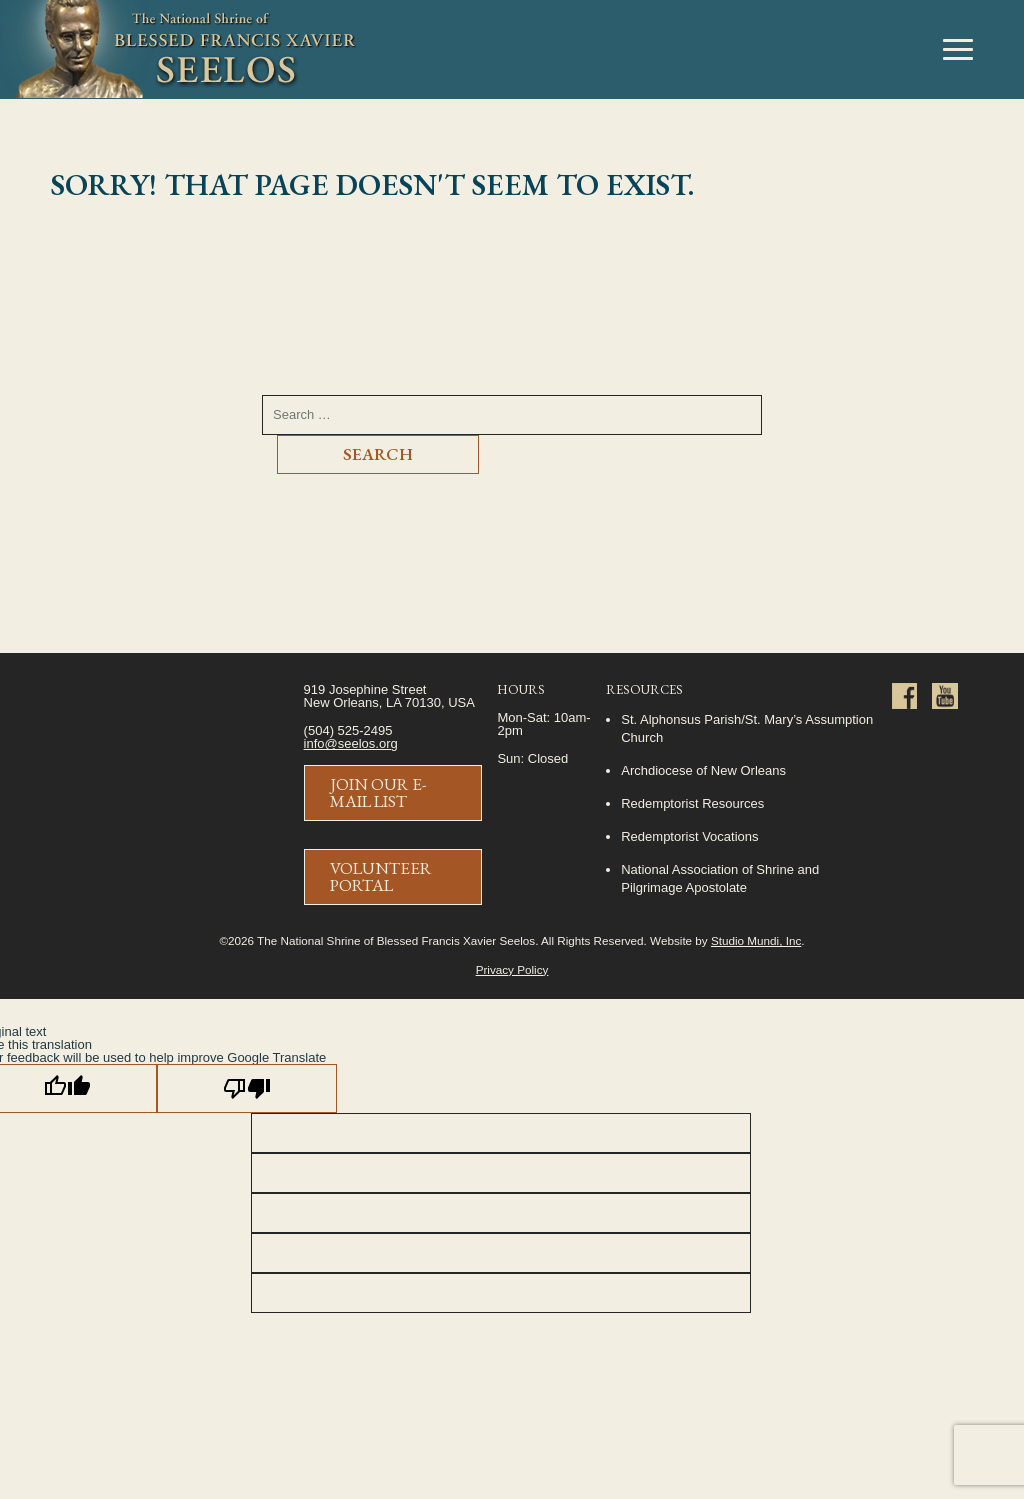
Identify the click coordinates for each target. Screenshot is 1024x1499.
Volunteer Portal (381, 876)
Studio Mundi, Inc (756, 940)
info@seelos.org (351, 743)
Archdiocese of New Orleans (703, 770)
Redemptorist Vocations (689, 836)
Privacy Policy (512, 969)
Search (378, 454)
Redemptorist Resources (692, 803)
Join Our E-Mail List (378, 792)
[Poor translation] (247, 1088)
